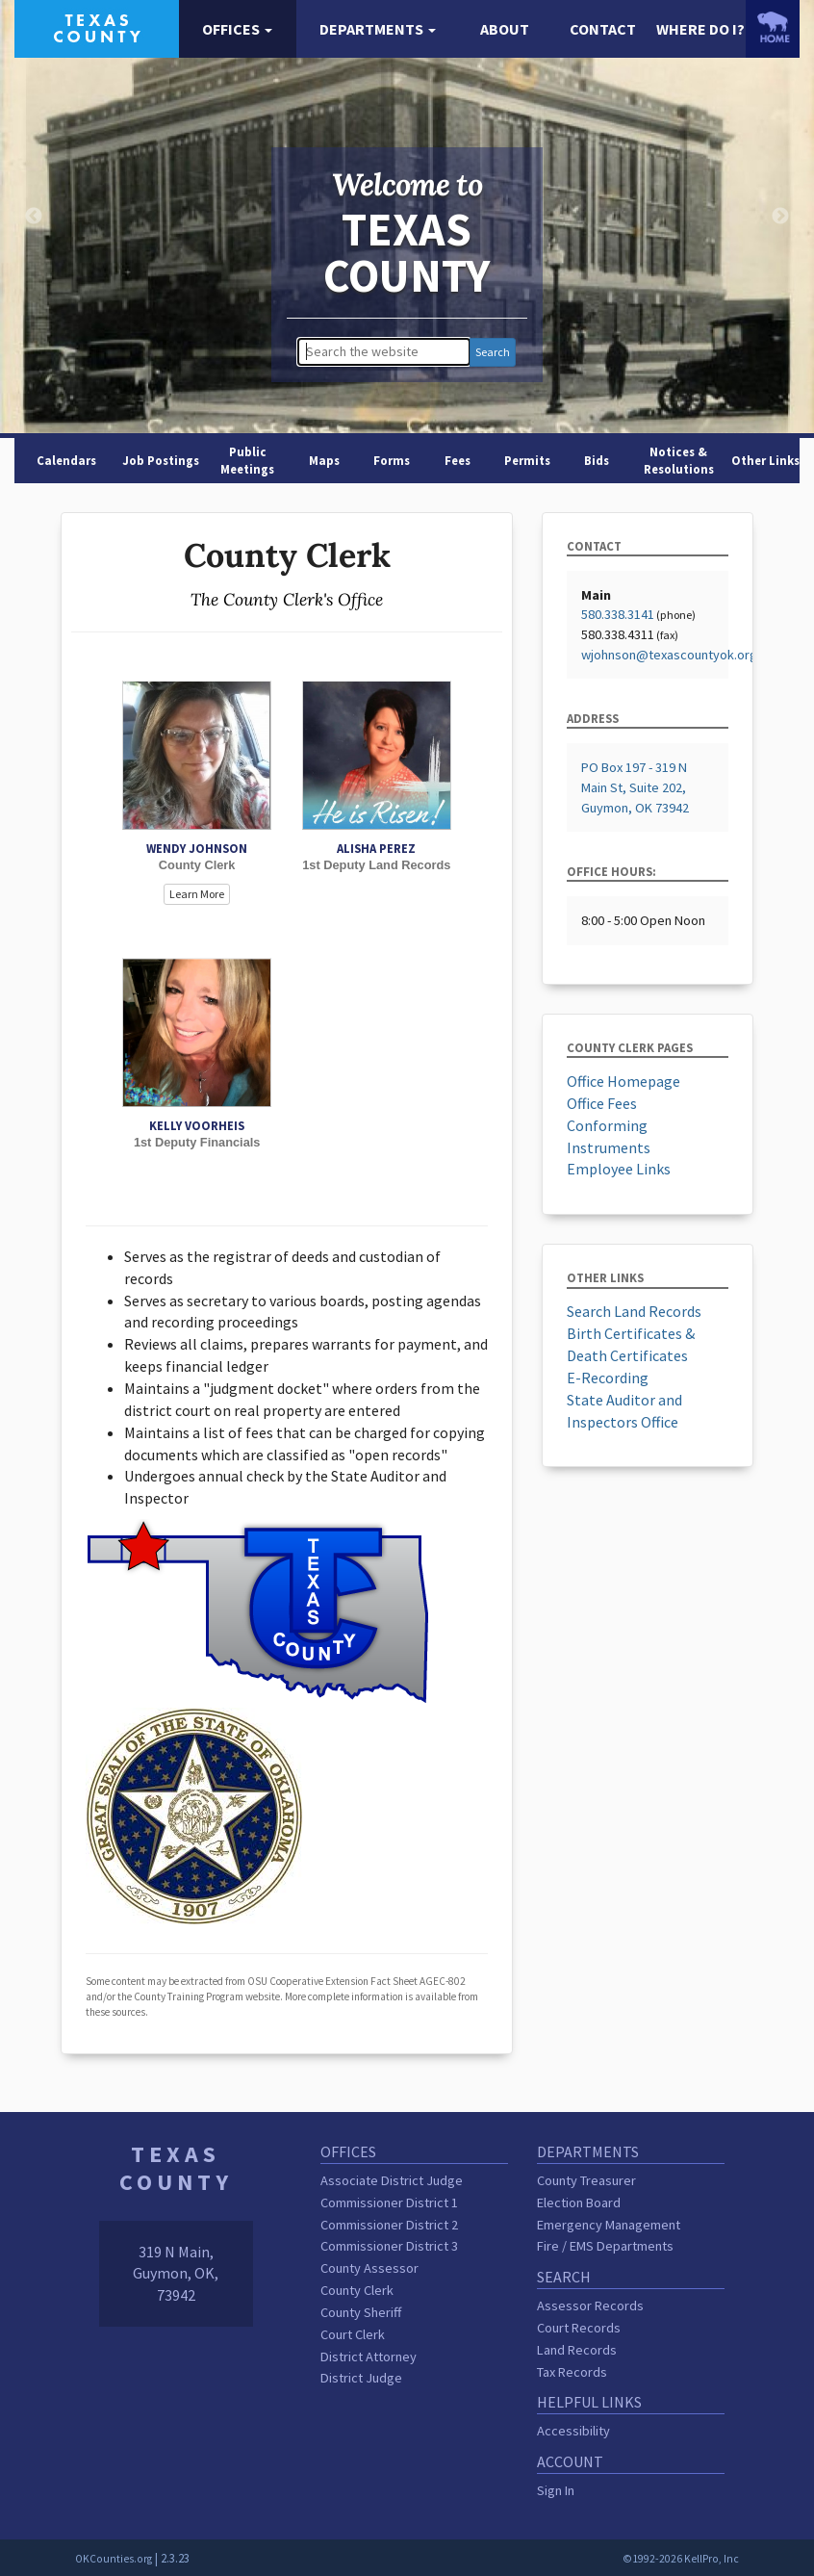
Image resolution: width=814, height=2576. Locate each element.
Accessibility (573, 2430)
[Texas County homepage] (96, 27)
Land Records (577, 2349)
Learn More (196, 894)
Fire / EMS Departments (605, 2245)
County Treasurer (586, 2180)
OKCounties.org (113, 2558)
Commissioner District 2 (389, 2224)
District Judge (361, 2377)
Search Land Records (634, 1311)
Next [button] (780, 216)
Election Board (579, 2202)
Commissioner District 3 (389, 2245)
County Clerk (357, 2290)
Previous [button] (33, 216)
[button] (237, 29)
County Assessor (369, 2268)
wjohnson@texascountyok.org (669, 654)
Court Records (579, 2327)
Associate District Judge (391, 2180)
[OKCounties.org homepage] (773, 27)
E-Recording (608, 1377)
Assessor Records (590, 2305)
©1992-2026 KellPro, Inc (681, 2558)
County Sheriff (360, 2312)
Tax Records (572, 2372)
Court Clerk (352, 2334)
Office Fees (602, 1103)
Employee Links (619, 1168)
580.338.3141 (617, 614)
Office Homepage (623, 1081)
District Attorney (368, 2356)
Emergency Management (608, 2224)
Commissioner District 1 (389, 2202)
